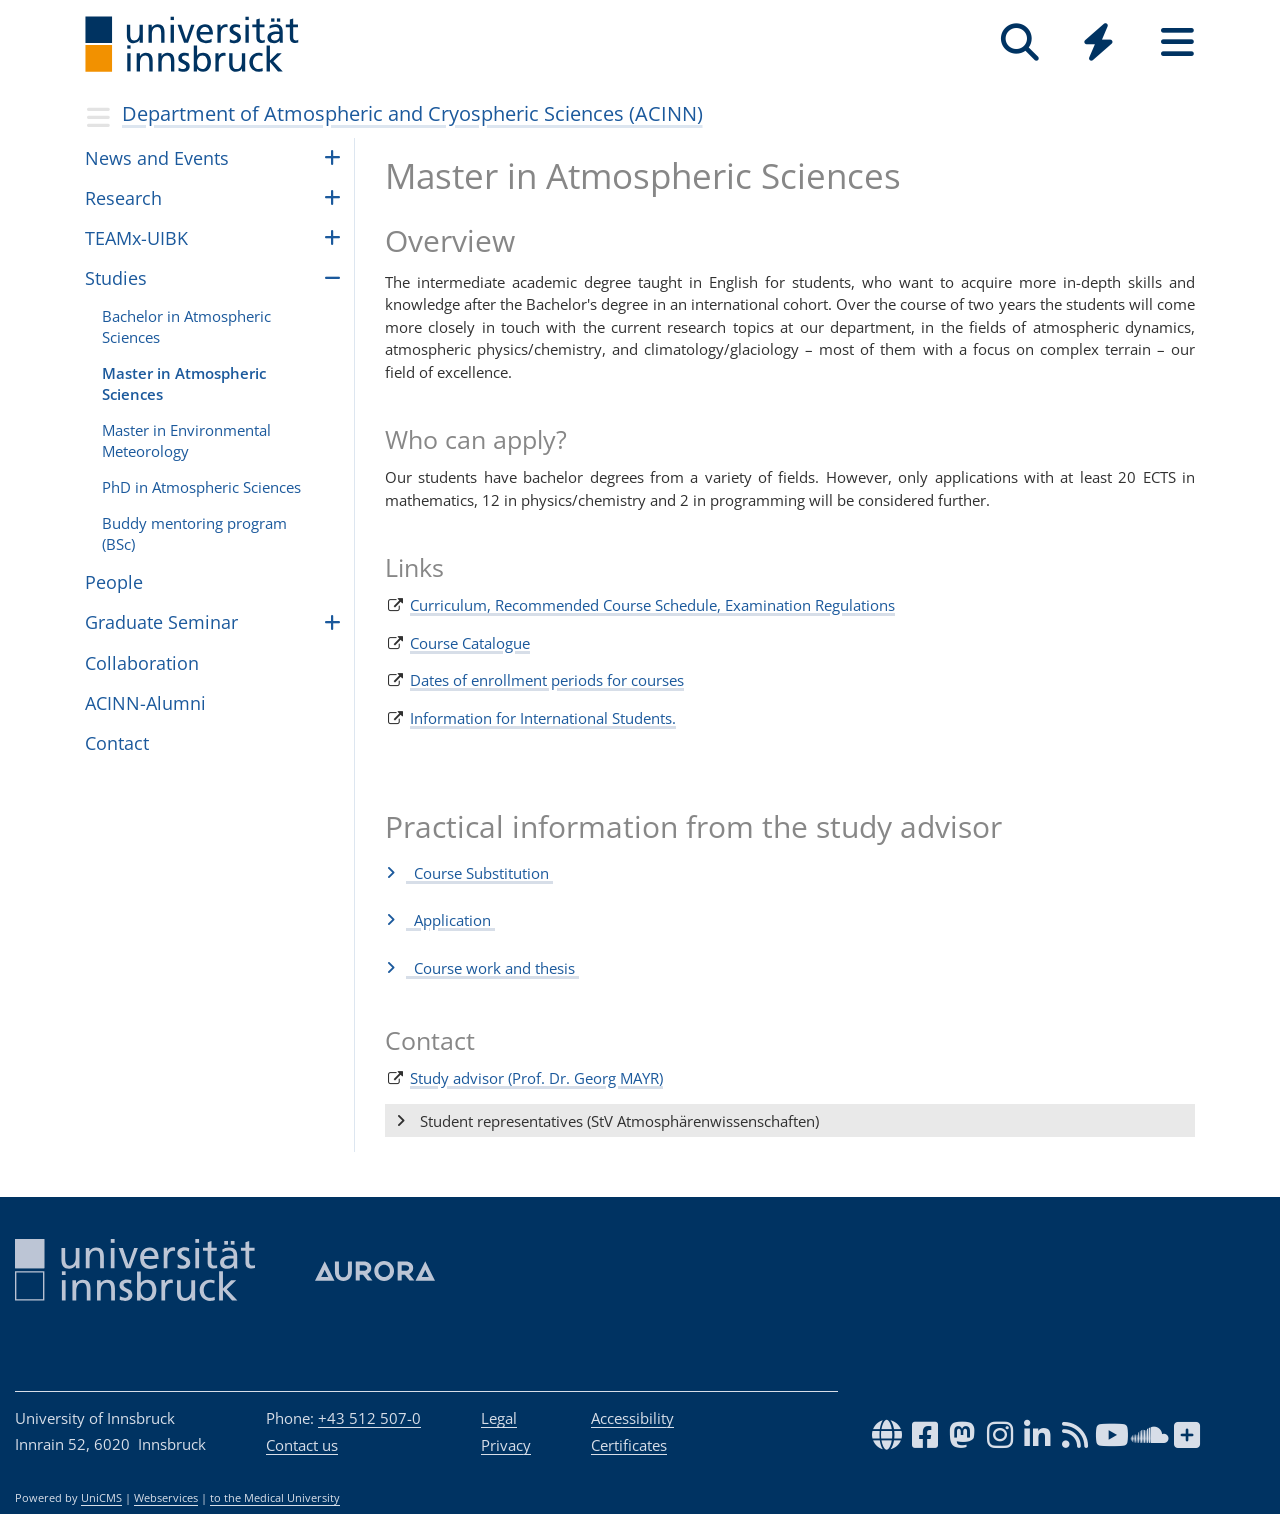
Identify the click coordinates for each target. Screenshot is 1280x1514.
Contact (117, 743)
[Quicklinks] (1098, 42)
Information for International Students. (543, 718)
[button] (790, 873)
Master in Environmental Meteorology (186, 440)
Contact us (302, 1445)
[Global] (1098, 44)
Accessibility (632, 1418)
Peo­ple (114, 582)
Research (123, 198)
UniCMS (101, 1498)
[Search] (1019, 42)
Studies (116, 278)
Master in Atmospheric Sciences (184, 383)
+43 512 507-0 (369, 1418)
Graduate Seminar (161, 622)
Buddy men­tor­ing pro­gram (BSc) (194, 533)
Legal (499, 1418)
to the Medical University (275, 1498)
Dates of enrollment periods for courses (547, 680)
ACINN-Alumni (145, 703)
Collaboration (142, 663)
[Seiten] (1177, 42)
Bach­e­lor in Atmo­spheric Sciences (186, 326)
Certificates (629, 1445)
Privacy (506, 1445)
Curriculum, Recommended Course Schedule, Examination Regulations (652, 605)
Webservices (166, 1498)
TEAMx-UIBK (136, 238)
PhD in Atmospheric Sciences (201, 487)
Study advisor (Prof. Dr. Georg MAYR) (536, 1078)
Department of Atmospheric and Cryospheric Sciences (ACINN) (412, 113)
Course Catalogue (470, 643)
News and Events (157, 158)
